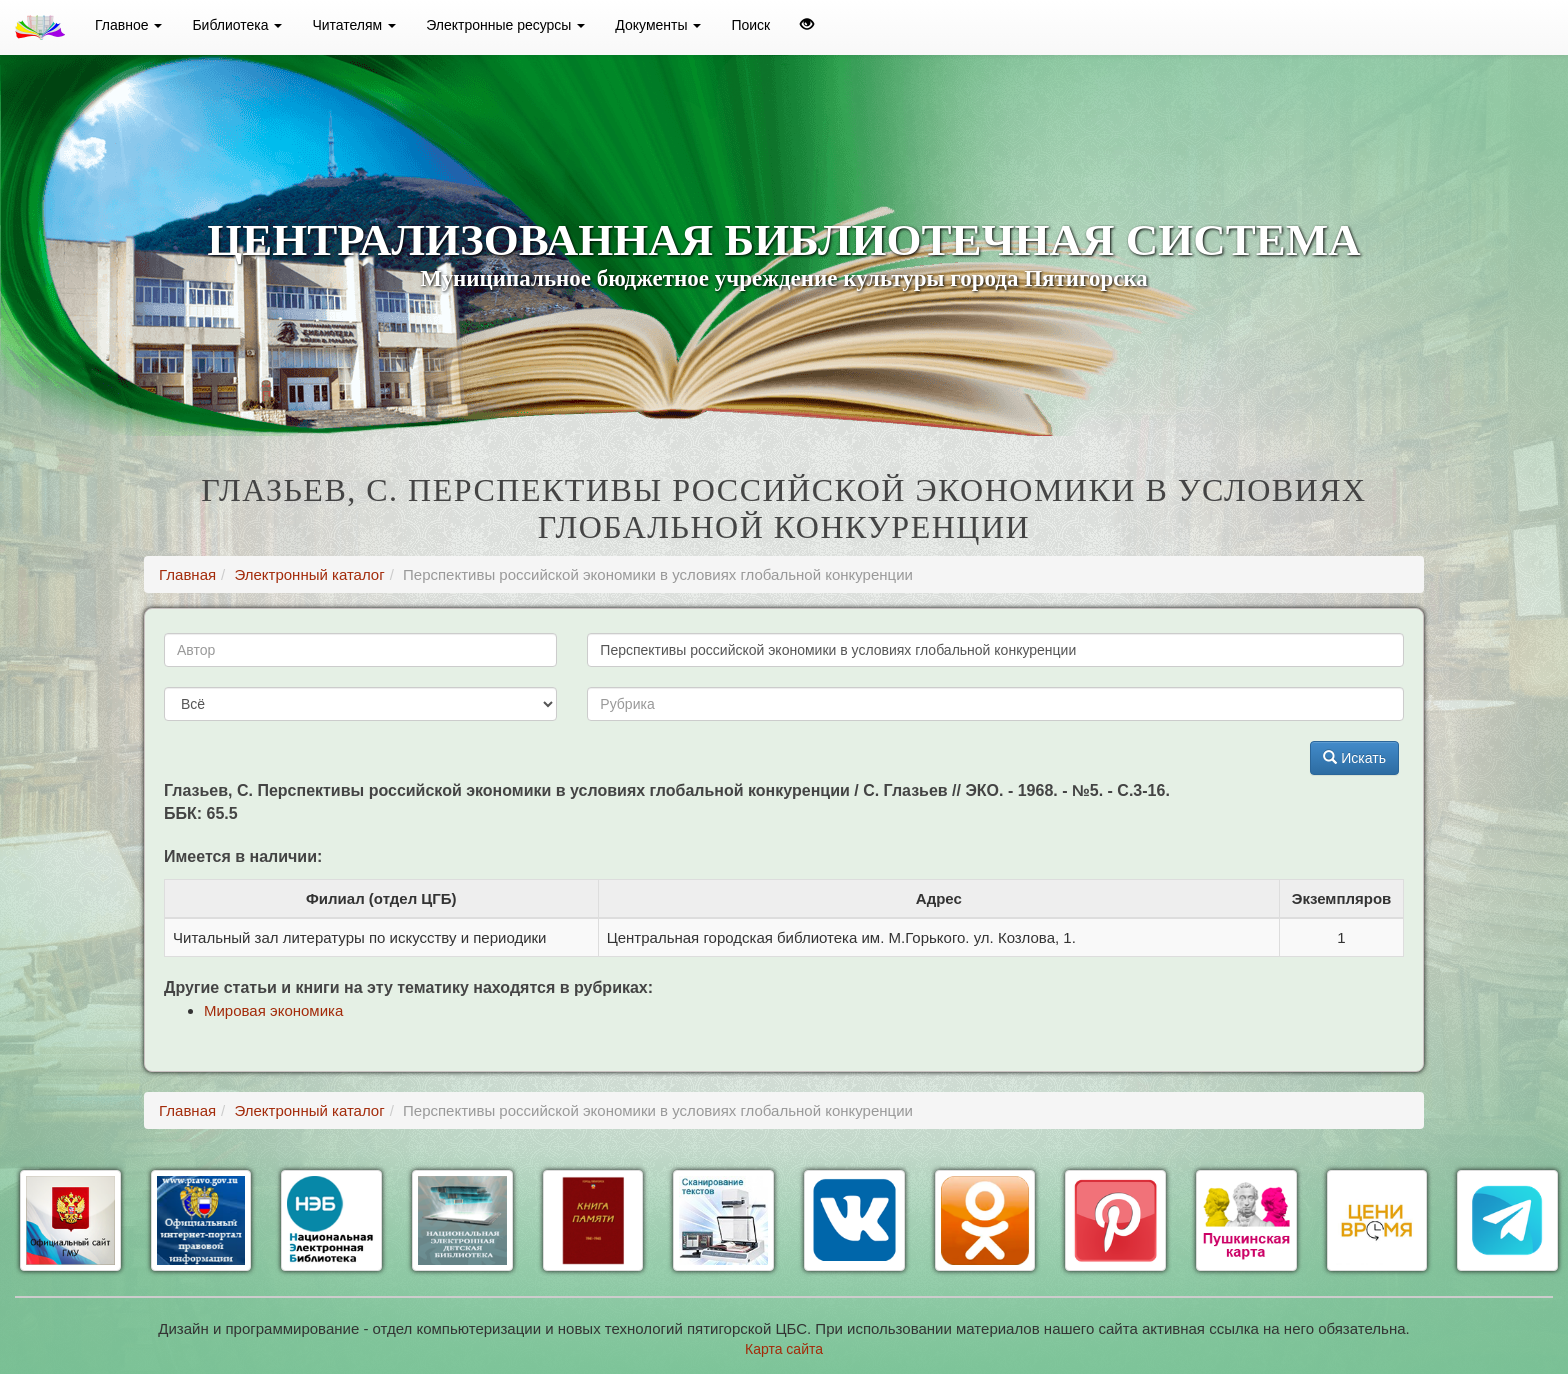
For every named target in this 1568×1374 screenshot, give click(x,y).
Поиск (750, 25)
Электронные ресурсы (505, 25)
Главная (187, 574)
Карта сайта (784, 1349)
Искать (1354, 758)
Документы (658, 25)
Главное (128, 25)
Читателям (354, 25)
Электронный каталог (309, 574)
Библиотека (237, 25)
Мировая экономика (273, 1010)
